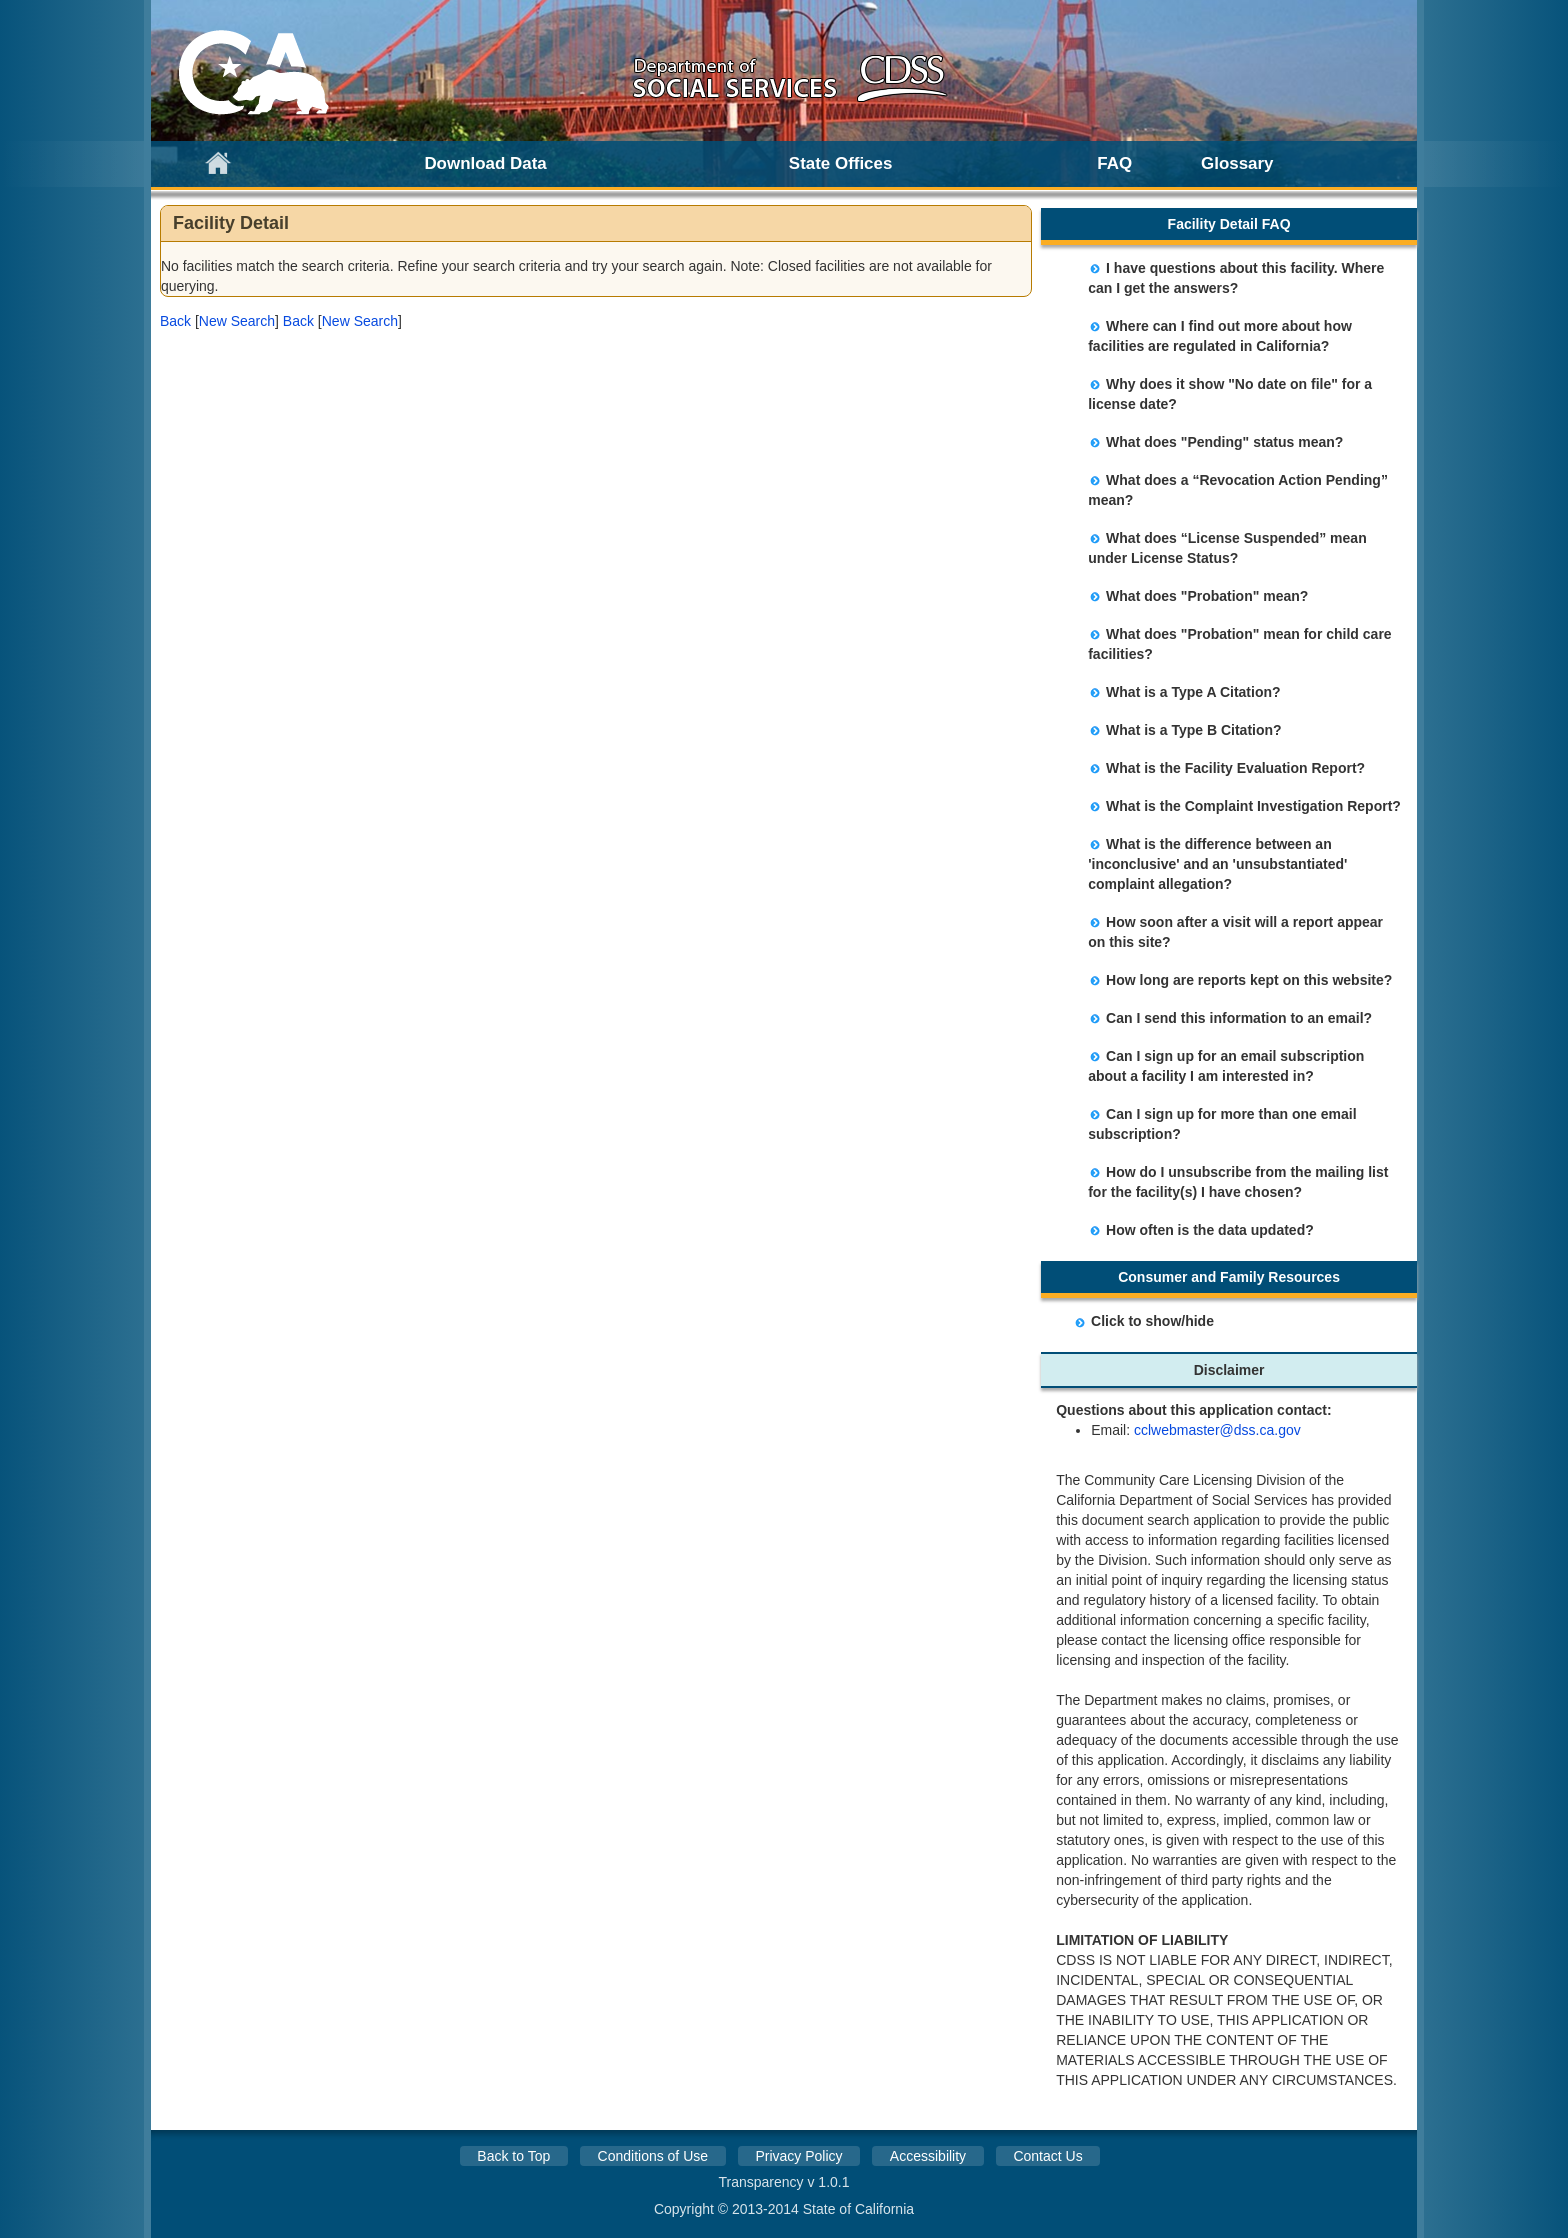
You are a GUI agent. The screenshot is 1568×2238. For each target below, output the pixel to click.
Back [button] (175, 321)
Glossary (1237, 163)
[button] (175, 321)
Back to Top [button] (513, 2156)
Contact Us (1047, 2156)
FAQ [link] (1114, 163)
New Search (237, 321)
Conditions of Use (653, 2156)
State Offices (841, 163)
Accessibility (928, 2156)
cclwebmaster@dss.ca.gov (1217, 1430)
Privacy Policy (798, 2156)
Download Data (485, 163)
